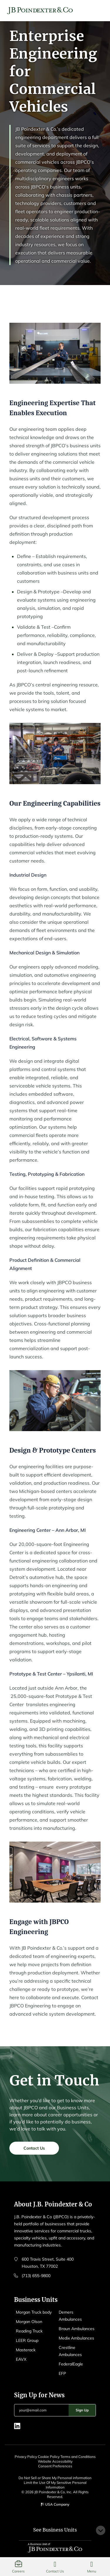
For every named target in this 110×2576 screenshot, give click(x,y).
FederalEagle (71, 2364)
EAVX (21, 2359)
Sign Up (82, 2410)
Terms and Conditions (78, 2456)
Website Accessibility (55, 2461)
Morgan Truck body (34, 2312)
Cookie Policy (49, 2456)
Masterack (25, 2349)
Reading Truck (29, 2331)
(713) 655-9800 (36, 2275)
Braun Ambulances (76, 2328)
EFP (62, 2373)
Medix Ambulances (76, 2338)
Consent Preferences (55, 2466)
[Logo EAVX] (40, 10)
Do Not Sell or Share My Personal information (55, 2478)
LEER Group (27, 2340)
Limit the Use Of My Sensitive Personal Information (55, 2484)
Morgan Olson (29, 2321)
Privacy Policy (26, 2456)
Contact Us (34, 2151)
